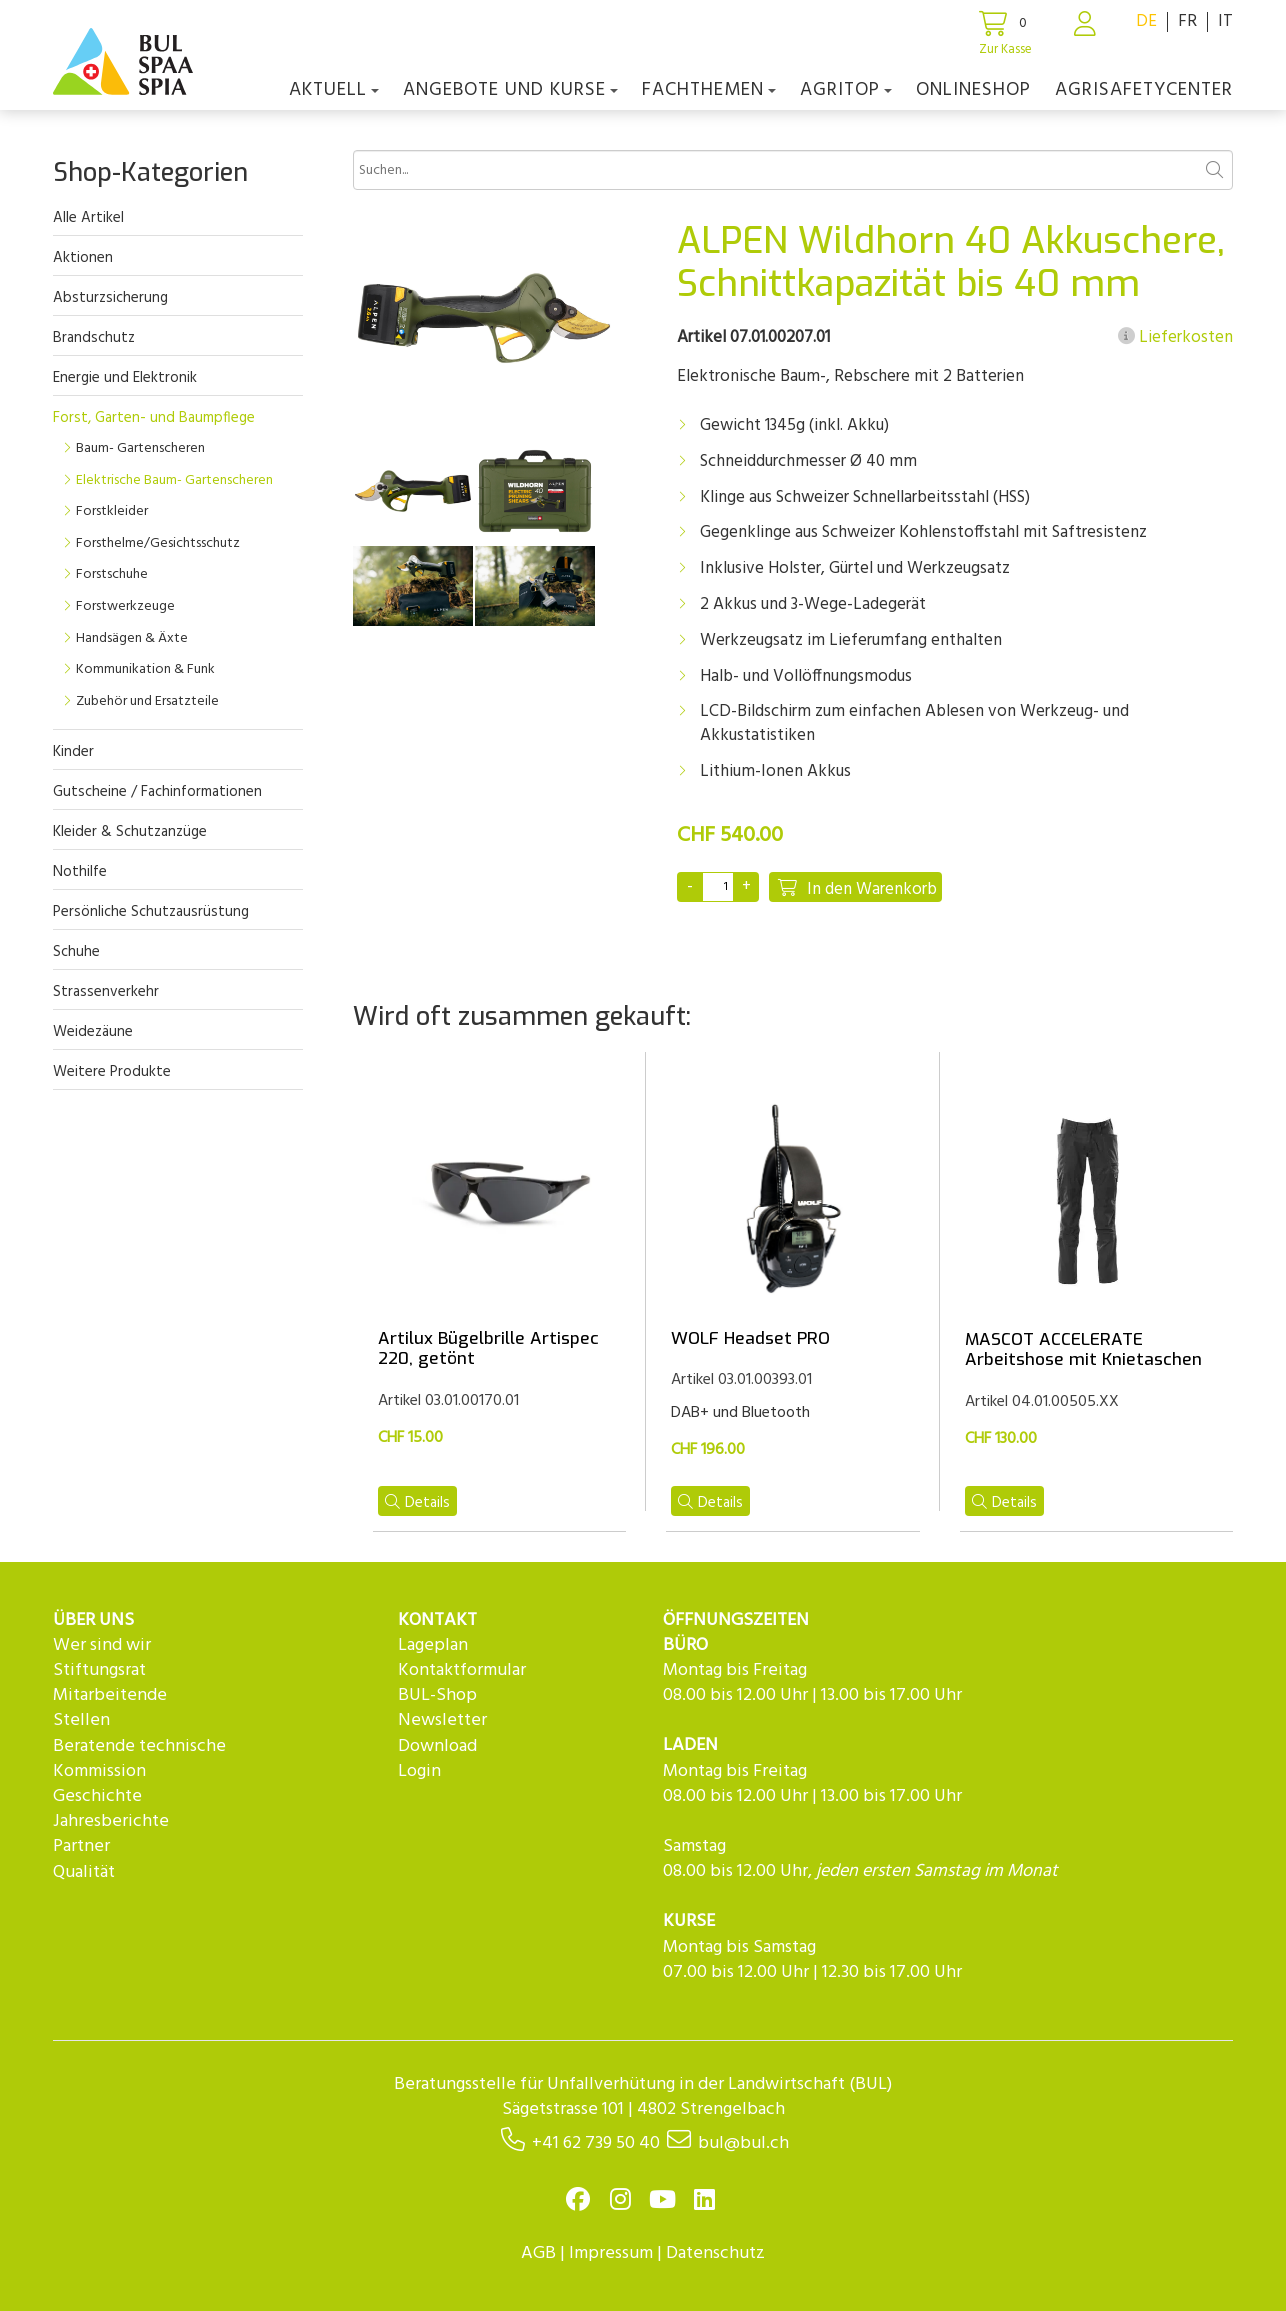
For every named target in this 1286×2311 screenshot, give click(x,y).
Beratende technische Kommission (139, 1759)
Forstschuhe (112, 574)
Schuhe (76, 952)
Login (419, 1771)
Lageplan (433, 1645)
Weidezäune (93, 1032)
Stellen (81, 1720)
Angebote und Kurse (510, 90)
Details (417, 1503)
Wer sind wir (102, 1645)
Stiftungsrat (99, 1670)
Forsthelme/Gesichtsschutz (158, 543)
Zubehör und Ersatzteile (147, 701)
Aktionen (83, 258)
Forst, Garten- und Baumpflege (154, 418)
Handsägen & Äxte (132, 638)
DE (1146, 21)
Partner (81, 1846)
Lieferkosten (1175, 338)
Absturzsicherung (110, 298)
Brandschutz (94, 338)
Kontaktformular (462, 1670)
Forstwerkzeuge (125, 606)
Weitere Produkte (112, 1072)
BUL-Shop (437, 1695)
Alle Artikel (88, 218)
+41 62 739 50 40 (596, 2143)
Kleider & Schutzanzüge (130, 832)
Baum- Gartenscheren (140, 448)
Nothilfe (80, 872)
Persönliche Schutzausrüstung (151, 912)
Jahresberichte (111, 1821)
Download (437, 1746)
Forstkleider (112, 511)
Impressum (611, 2253)
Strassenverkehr (106, 992)
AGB (538, 2253)
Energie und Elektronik (125, 378)
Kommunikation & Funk (145, 669)
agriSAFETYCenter (1144, 90)
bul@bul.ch (743, 2143)
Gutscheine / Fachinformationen (157, 792)
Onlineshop (973, 90)
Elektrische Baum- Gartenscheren (174, 480)
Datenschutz (715, 2253)
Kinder (73, 752)
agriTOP (846, 90)
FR (1187, 21)
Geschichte (97, 1796)
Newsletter (442, 1720)
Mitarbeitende (110, 1695)
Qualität (84, 1872)
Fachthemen (709, 90)
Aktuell (334, 90)
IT (1225, 21)
